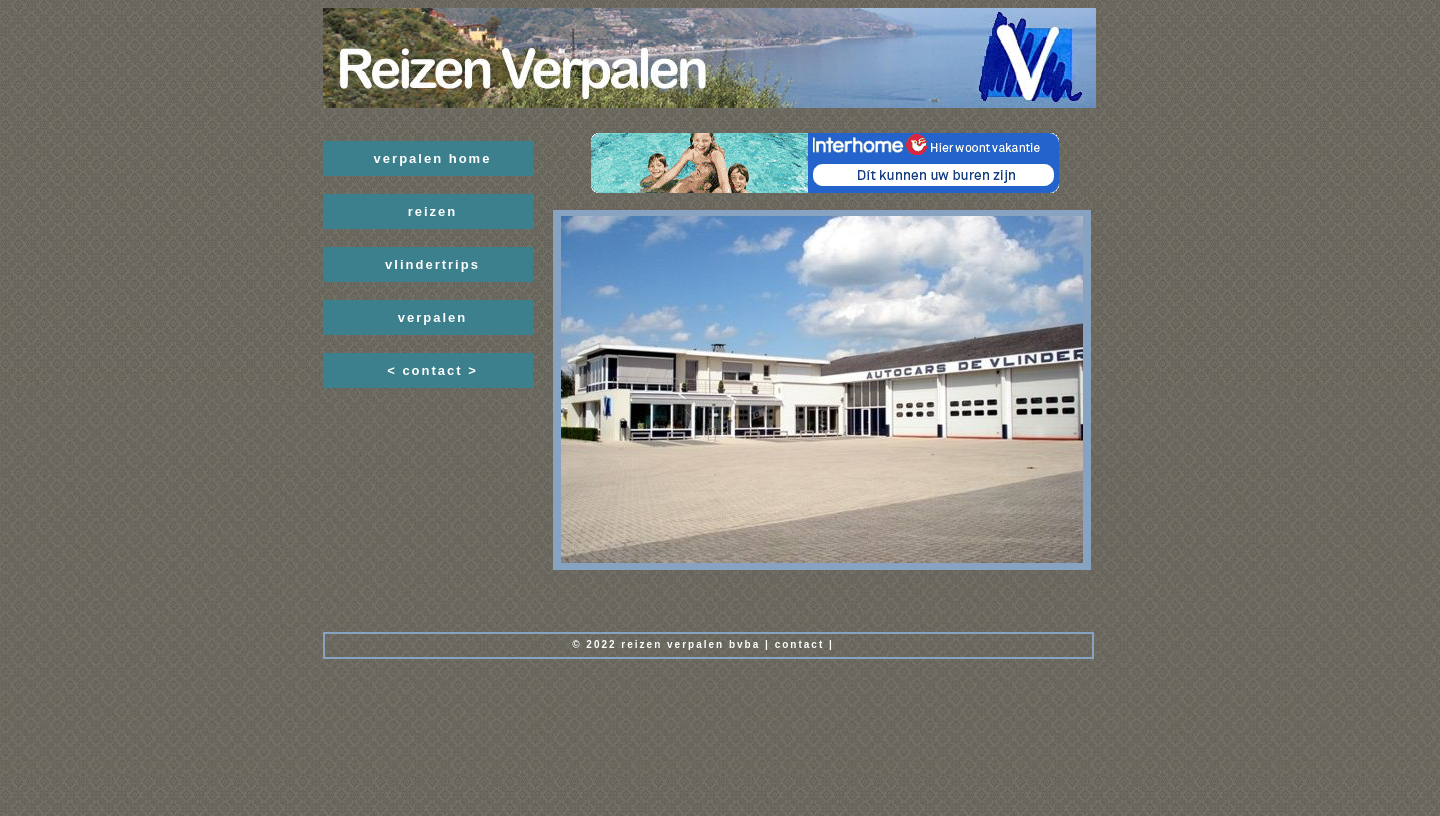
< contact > (432, 370)
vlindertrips (432, 264)
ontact (803, 644)
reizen (433, 211)
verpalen (432, 317)
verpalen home (433, 158)
